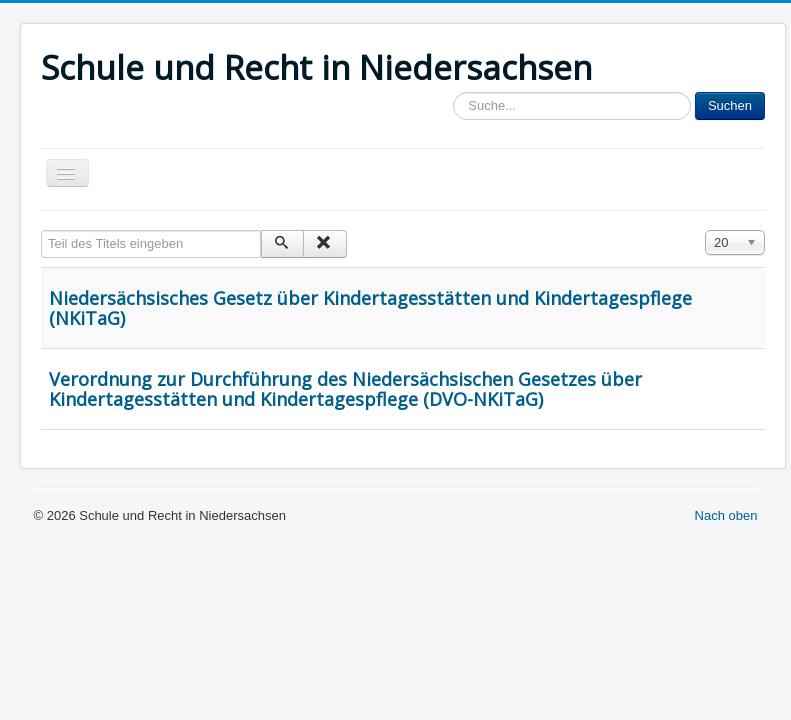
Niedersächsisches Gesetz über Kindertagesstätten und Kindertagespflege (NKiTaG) (370, 308)
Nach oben (726, 515)
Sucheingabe (453, 92)
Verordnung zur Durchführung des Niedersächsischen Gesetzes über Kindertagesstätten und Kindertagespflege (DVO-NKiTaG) (345, 389)
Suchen (730, 105)
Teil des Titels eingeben (41, 230)
